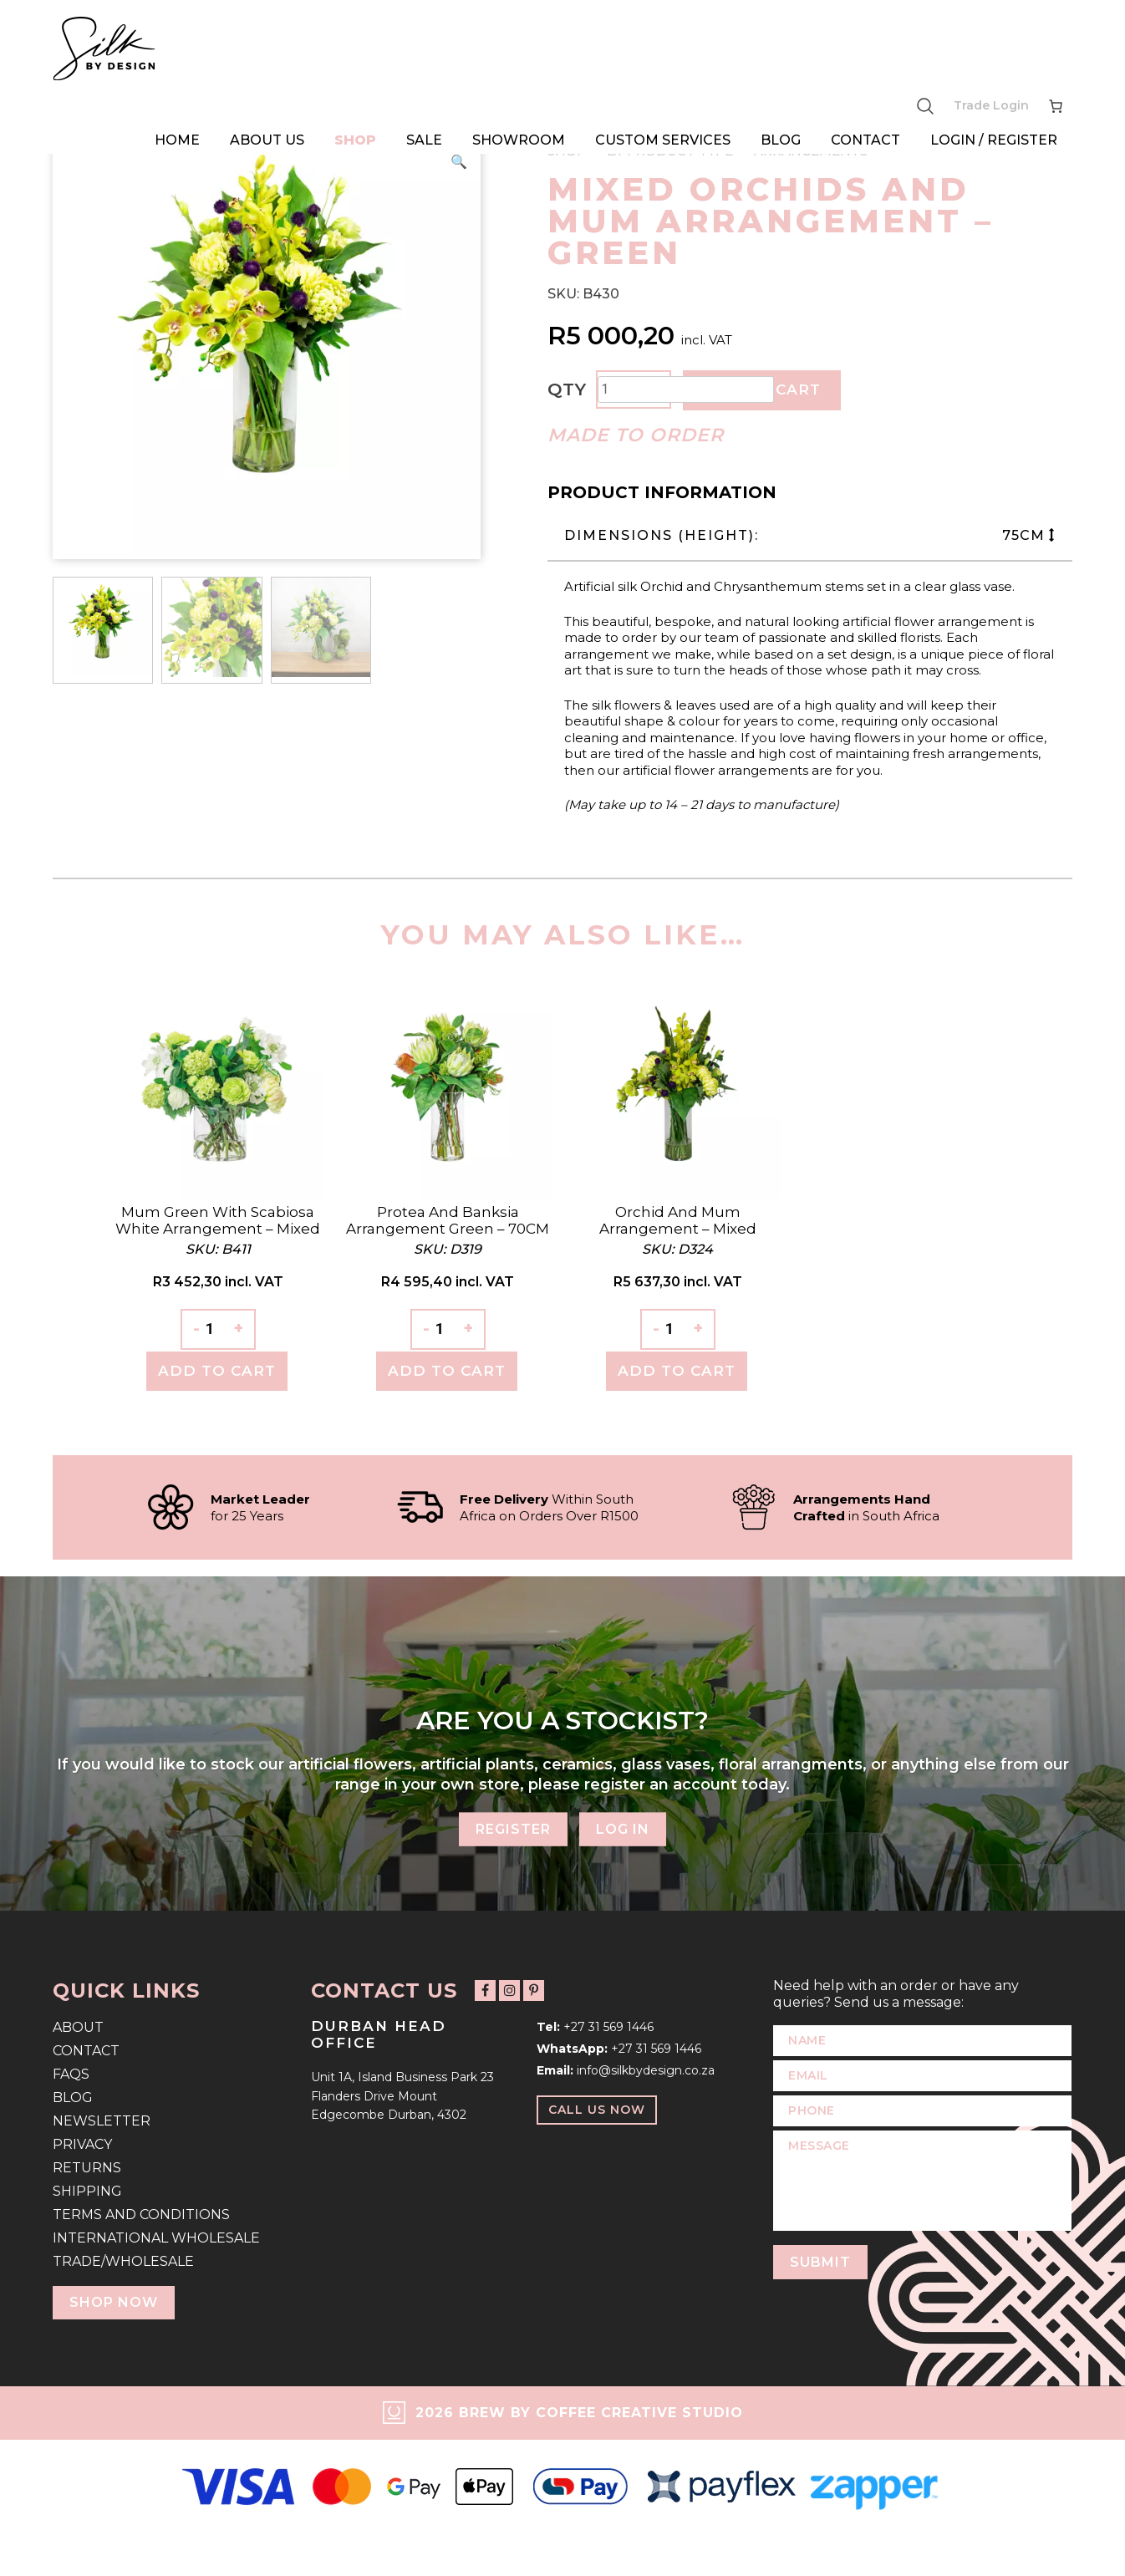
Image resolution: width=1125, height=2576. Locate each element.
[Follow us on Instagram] (509, 1990)
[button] (459, 162)
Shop (355, 140)
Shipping (87, 2191)
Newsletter (101, 2121)
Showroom (518, 140)
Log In (622, 1829)
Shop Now (113, 2302)
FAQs (71, 2074)
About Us (267, 140)
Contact (865, 140)
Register (513, 1829)
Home (177, 140)
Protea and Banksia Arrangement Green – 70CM (447, 1220)
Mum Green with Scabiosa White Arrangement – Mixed (217, 1220)
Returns (87, 2168)
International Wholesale (156, 2238)
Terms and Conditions (141, 2214)
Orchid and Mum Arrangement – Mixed (677, 1220)
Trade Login (991, 105)
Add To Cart (217, 1370)
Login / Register (993, 140)
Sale (424, 140)
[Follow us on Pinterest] (533, 1990)
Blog (781, 140)
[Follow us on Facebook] (485, 1990)
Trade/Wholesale (123, 2261)
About (78, 2027)
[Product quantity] (686, 389)
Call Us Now (596, 2109)
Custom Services (662, 140)
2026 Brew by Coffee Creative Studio (579, 2413)
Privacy (82, 2144)
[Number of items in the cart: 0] (1055, 106)
